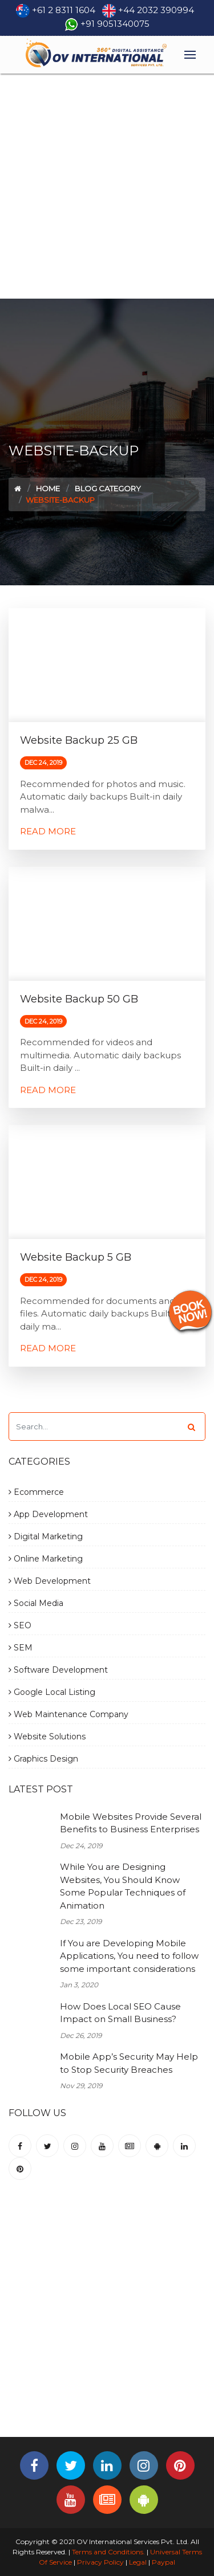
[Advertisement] (107, 186)
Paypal (163, 2562)
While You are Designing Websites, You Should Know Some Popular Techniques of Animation (122, 1886)
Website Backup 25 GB (79, 740)
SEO (20, 1625)
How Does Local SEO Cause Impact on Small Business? (120, 2013)
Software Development (58, 1670)
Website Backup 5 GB (75, 1257)
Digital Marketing (46, 1536)
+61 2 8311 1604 (63, 10)
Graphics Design (43, 1759)
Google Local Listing (52, 1692)
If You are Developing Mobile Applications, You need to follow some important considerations (129, 1956)
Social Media (36, 1603)
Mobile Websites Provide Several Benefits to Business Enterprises (130, 1823)
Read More (48, 831)
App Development (48, 1514)
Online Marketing (46, 1559)
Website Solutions (47, 1736)
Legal (138, 2562)
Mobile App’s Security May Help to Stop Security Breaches (129, 2063)
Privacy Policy (100, 2562)
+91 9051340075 (115, 23)
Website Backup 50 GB (79, 999)
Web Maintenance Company (68, 1714)
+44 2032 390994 (156, 10)
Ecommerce (36, 1492)
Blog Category (108, 488)
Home (48, 488)
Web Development (50, 1581)
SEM (21, 1647)
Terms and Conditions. (107, 2552)
